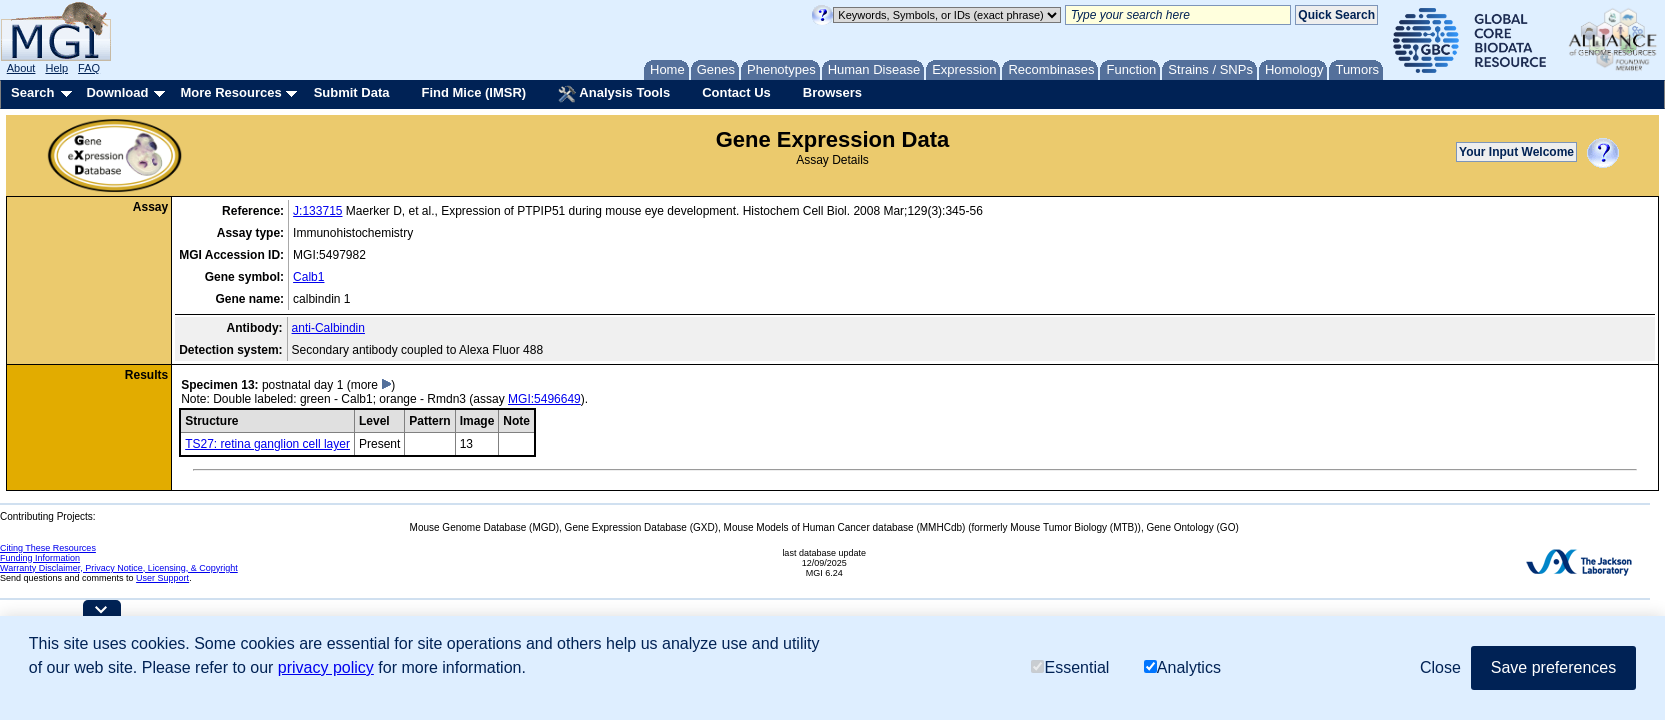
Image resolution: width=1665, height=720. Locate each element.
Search (32, 92)
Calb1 (308, 277)
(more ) (371, 385)
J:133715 (317, 211)
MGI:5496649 (544, 399)
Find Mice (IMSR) (473, 92)
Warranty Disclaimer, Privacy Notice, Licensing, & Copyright (119, 568)
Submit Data (352, 92)
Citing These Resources (48, 548)
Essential (1070, 667)
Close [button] (1440, 667)
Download (117, 92)
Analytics (1182, 667)
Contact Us (736, 92)
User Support (162, 578)
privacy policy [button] (326, 667)
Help (56, 68)
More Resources (230, 92)
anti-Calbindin (328, 328)
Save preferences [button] (1553, 667)
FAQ (89, 68)
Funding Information (40, 558)
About (21, 68)
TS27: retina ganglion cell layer (267, 444)
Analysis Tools (614, 94)
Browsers (832, 92)
